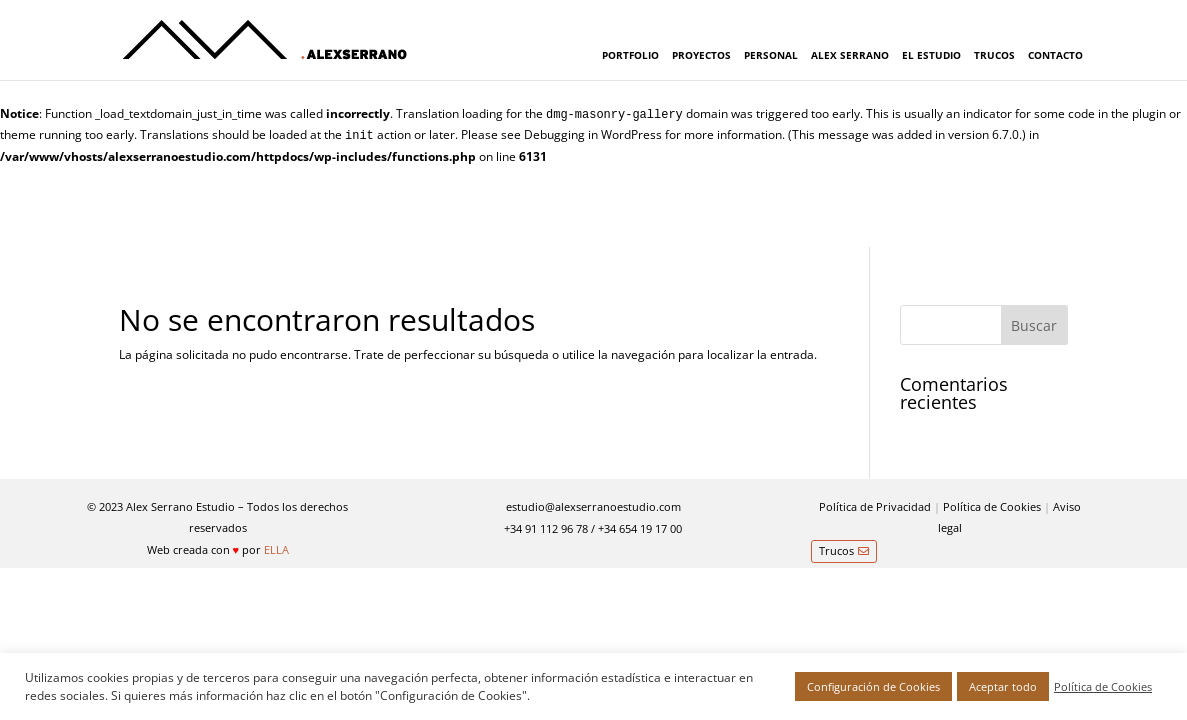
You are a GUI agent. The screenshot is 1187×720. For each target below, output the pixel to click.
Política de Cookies (992, 506)
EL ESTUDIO (931, 55)
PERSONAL (771, 55)
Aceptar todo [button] (1003, 686)
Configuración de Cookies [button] (873, 686)
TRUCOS (994, 55)
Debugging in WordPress (593, 134)
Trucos (836, 550)
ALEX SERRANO (850, 55)
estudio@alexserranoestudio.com (593, 506)
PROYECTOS (701, 55)
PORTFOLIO (630, 55)
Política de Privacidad (875, 506)
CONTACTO (1055, 55)
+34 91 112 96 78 (546, 528)
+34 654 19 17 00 (640, 528)
